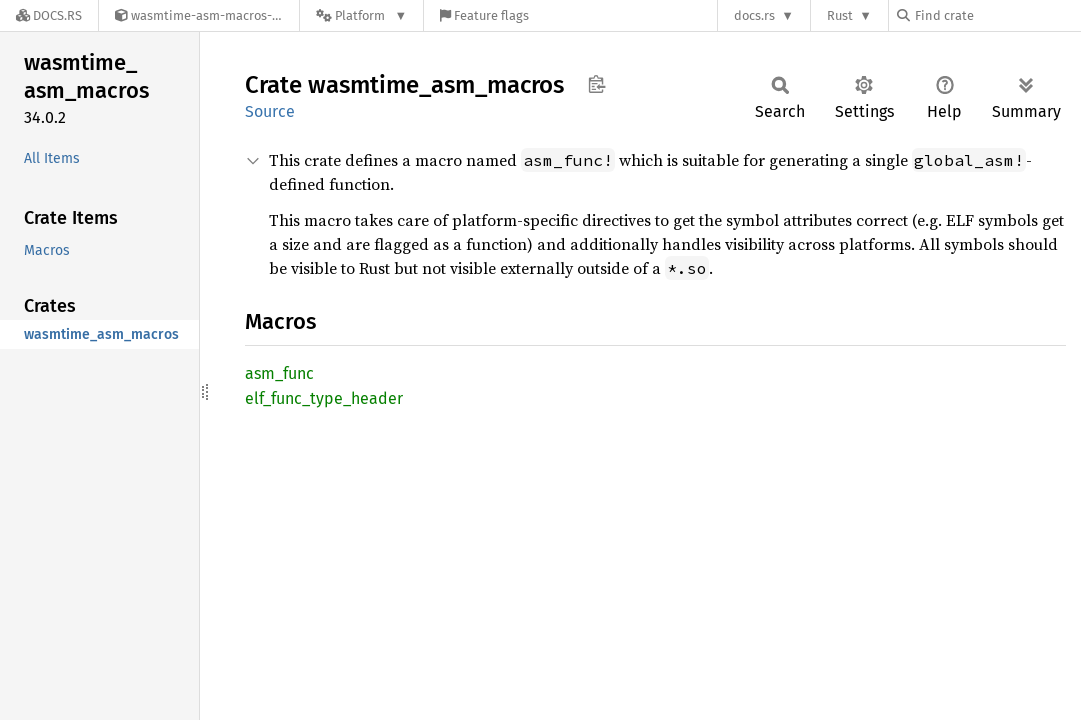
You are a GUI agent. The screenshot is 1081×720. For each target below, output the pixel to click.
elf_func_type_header (324, 398)
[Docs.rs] (49, 15)
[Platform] (361, 15)
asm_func (279, 373)
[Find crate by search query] (997, 15)
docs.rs (754, 15)
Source (270, 111)
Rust (840, 15)
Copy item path (596, 84)
